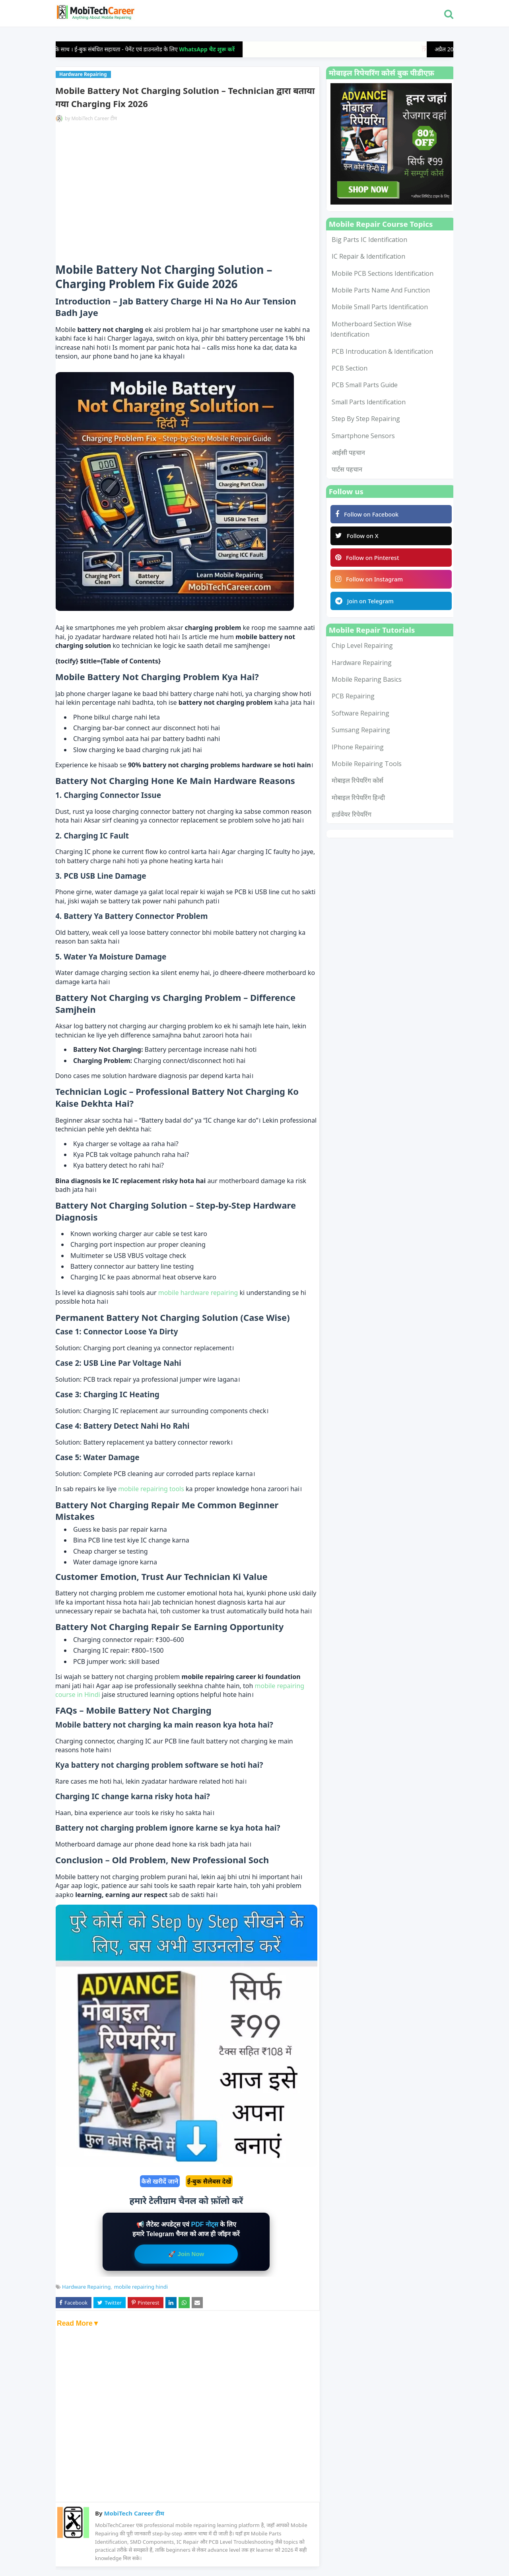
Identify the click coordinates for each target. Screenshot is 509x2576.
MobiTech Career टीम (94, 118)
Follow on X (358, 537)
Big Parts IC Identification (369, 239)
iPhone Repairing (358, 751)
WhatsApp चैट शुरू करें (220, 49)
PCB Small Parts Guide (365, 384)
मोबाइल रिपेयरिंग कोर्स (357, 785)
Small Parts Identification (369, 402)
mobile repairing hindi (141, 2286)
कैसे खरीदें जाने (160, 2181)
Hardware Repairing (86, 2286)
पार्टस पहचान (347, 469)
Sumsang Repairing (361, 734)
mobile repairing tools (152, 1488)
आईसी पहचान (348, 452)
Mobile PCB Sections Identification (382, 273)
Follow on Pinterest (368, 560)
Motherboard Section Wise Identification (371, 329)
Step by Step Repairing (366, 418)
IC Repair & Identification (368, 256)
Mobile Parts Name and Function (381, 290)
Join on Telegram (366, 605)
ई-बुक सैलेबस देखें (209, 2181)
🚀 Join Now (186, 2253)
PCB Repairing (353, 700)
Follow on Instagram (370, 582)
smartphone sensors (363, 435)
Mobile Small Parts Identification (380, 306)
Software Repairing (360, 717)
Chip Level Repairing (362, 649)
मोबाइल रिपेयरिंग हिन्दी (358, 802)
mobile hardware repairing (199, 1292)
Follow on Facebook (368, 515)
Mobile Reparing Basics (367, 683)
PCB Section (349, 368)
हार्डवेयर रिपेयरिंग (351, 818)
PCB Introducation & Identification (382, 351)
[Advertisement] (186, 191)
